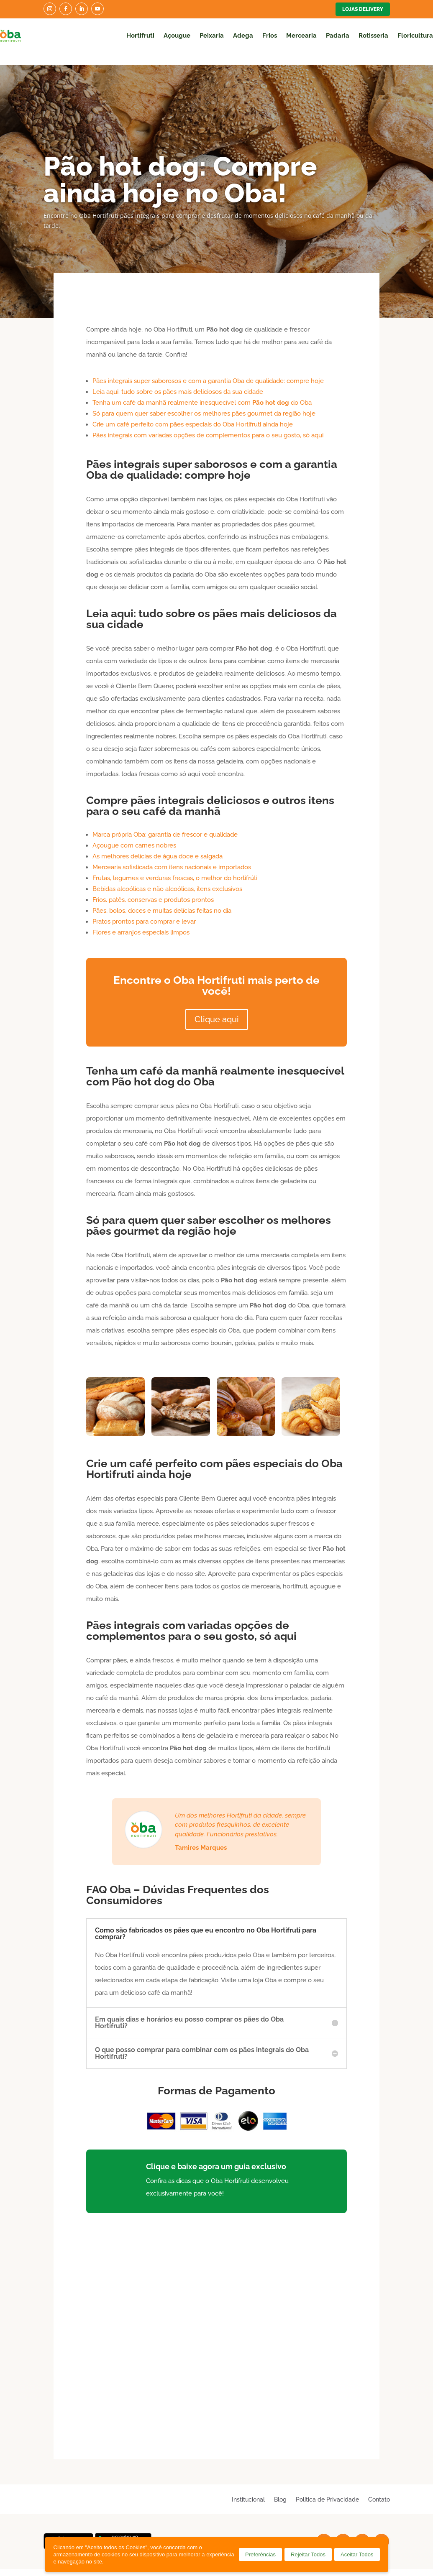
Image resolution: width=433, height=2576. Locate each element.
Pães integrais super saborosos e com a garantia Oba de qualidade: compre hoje (208, 369)
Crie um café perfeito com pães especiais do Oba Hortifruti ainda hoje (192, 412)
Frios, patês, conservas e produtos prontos (153, 887)
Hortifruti (140, 35)
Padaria (337, 35)
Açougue (177, 35)
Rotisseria (373, 35)
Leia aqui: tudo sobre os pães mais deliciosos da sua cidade (177, 379)
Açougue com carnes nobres (134, 833)
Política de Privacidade (327, 2487)
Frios (269, 35)
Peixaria (212, 35)
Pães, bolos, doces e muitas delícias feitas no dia (161, 898)
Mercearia (301, 35)
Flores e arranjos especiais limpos (141, 920)
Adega (243, 35)
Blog (280, 2487)
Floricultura (415, 35)
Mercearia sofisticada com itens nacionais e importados (171, 855)
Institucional (248, 2487)
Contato (379, 2487)
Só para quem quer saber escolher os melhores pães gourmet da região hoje (203, 401)
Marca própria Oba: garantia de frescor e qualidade (165, 822)
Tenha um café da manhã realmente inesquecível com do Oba (202, 390)
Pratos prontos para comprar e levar (144, 909)
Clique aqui (217, 1007)
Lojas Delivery (362, 9)
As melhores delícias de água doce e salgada (157, 844)
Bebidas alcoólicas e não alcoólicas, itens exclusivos (167, 877)
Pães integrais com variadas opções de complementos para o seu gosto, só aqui (207, 423)
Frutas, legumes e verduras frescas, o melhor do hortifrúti (174, 866)
